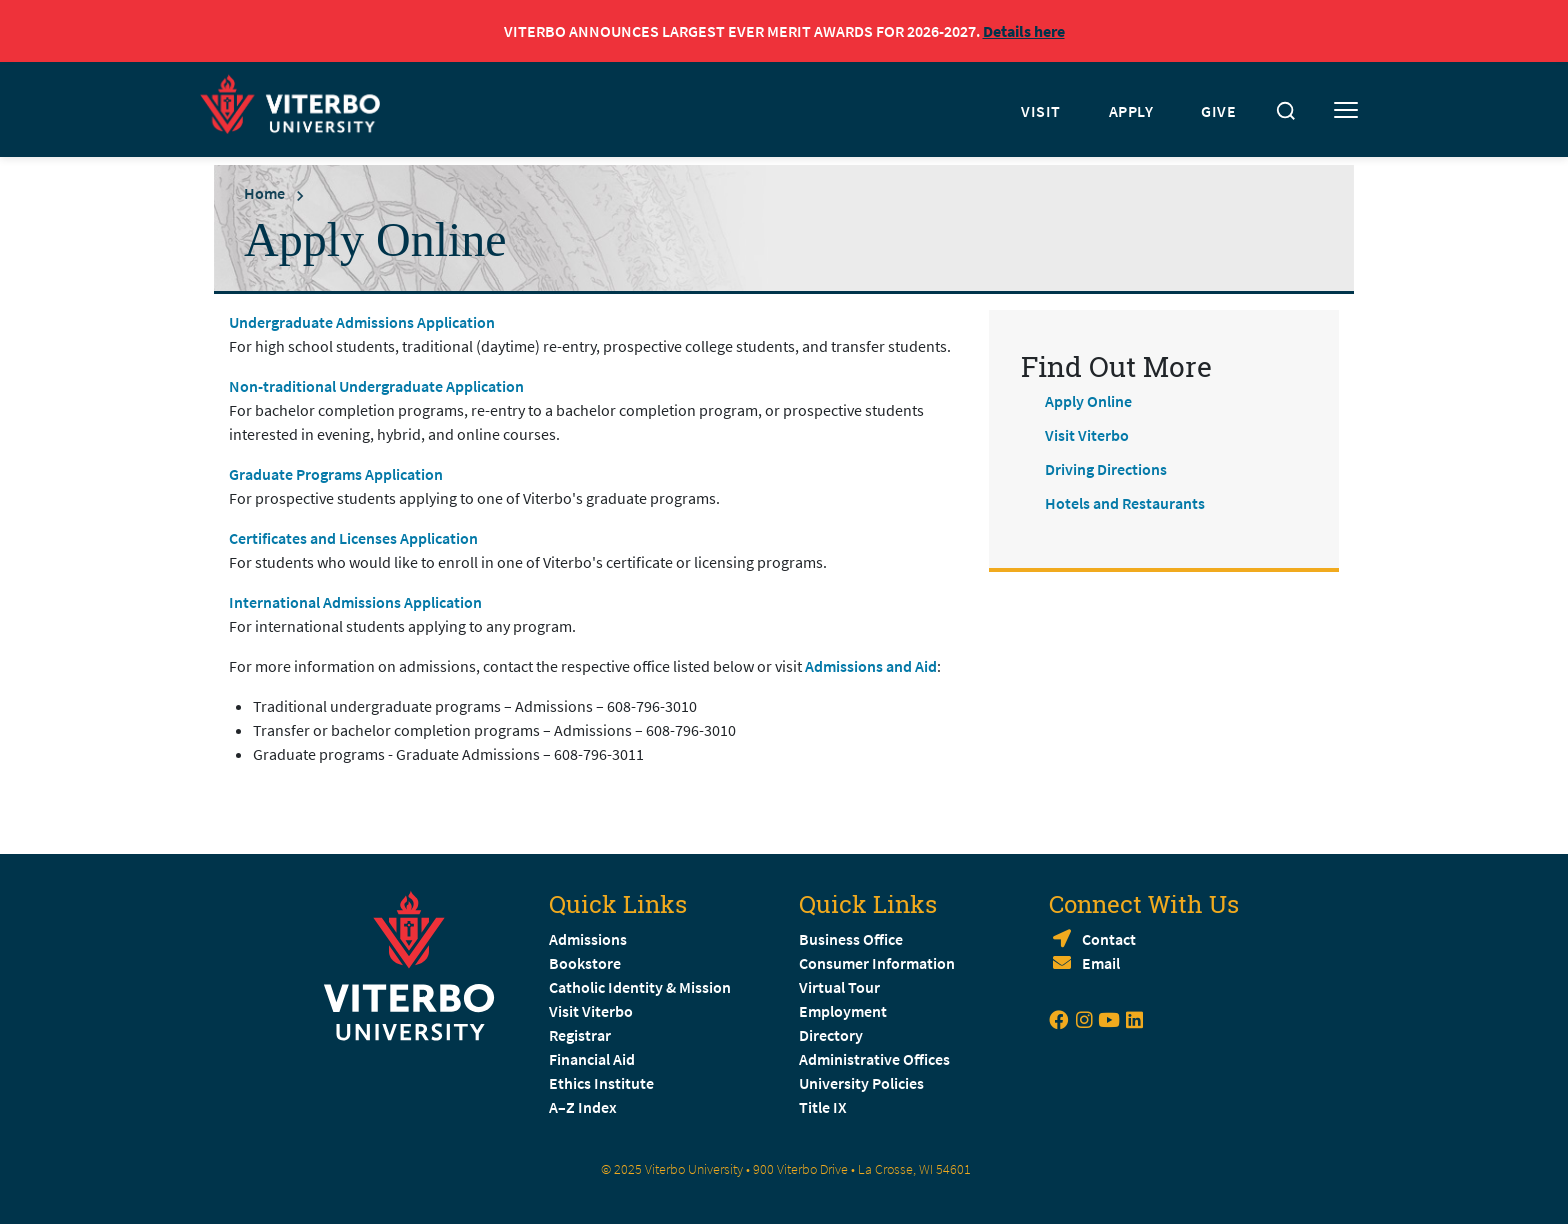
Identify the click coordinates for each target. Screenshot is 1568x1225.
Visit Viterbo (1087, 435)
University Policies (861, 1083)
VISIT (1041, 111)
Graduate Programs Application (336, 474)
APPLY (1131, 111)
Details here (1024, 31)
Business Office (851, 939)
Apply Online (1088, 401)
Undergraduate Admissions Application (362, 322)
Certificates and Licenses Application (353, 538)
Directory (832, 1035)
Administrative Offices (874, 1059)
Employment (843, 1011)
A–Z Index (583, 1107)
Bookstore (585, 963)
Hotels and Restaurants (1125, 503)
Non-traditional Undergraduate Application (376, 386)
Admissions (588, 939)
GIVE (1218, 111)
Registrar (580, 1035)
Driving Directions (1106, 469)
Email (1101, 963)
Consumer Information (877, 963)
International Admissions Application (355, 602)
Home (264, 193)
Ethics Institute (601, 1083)
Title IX (823, 1107)
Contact (1109, 939)
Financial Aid (592, 1059)
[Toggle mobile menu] (1346, 111)
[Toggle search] (1286, 111)
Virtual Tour (839, 987)
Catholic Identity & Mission (640, 987)
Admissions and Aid (871, 666)
